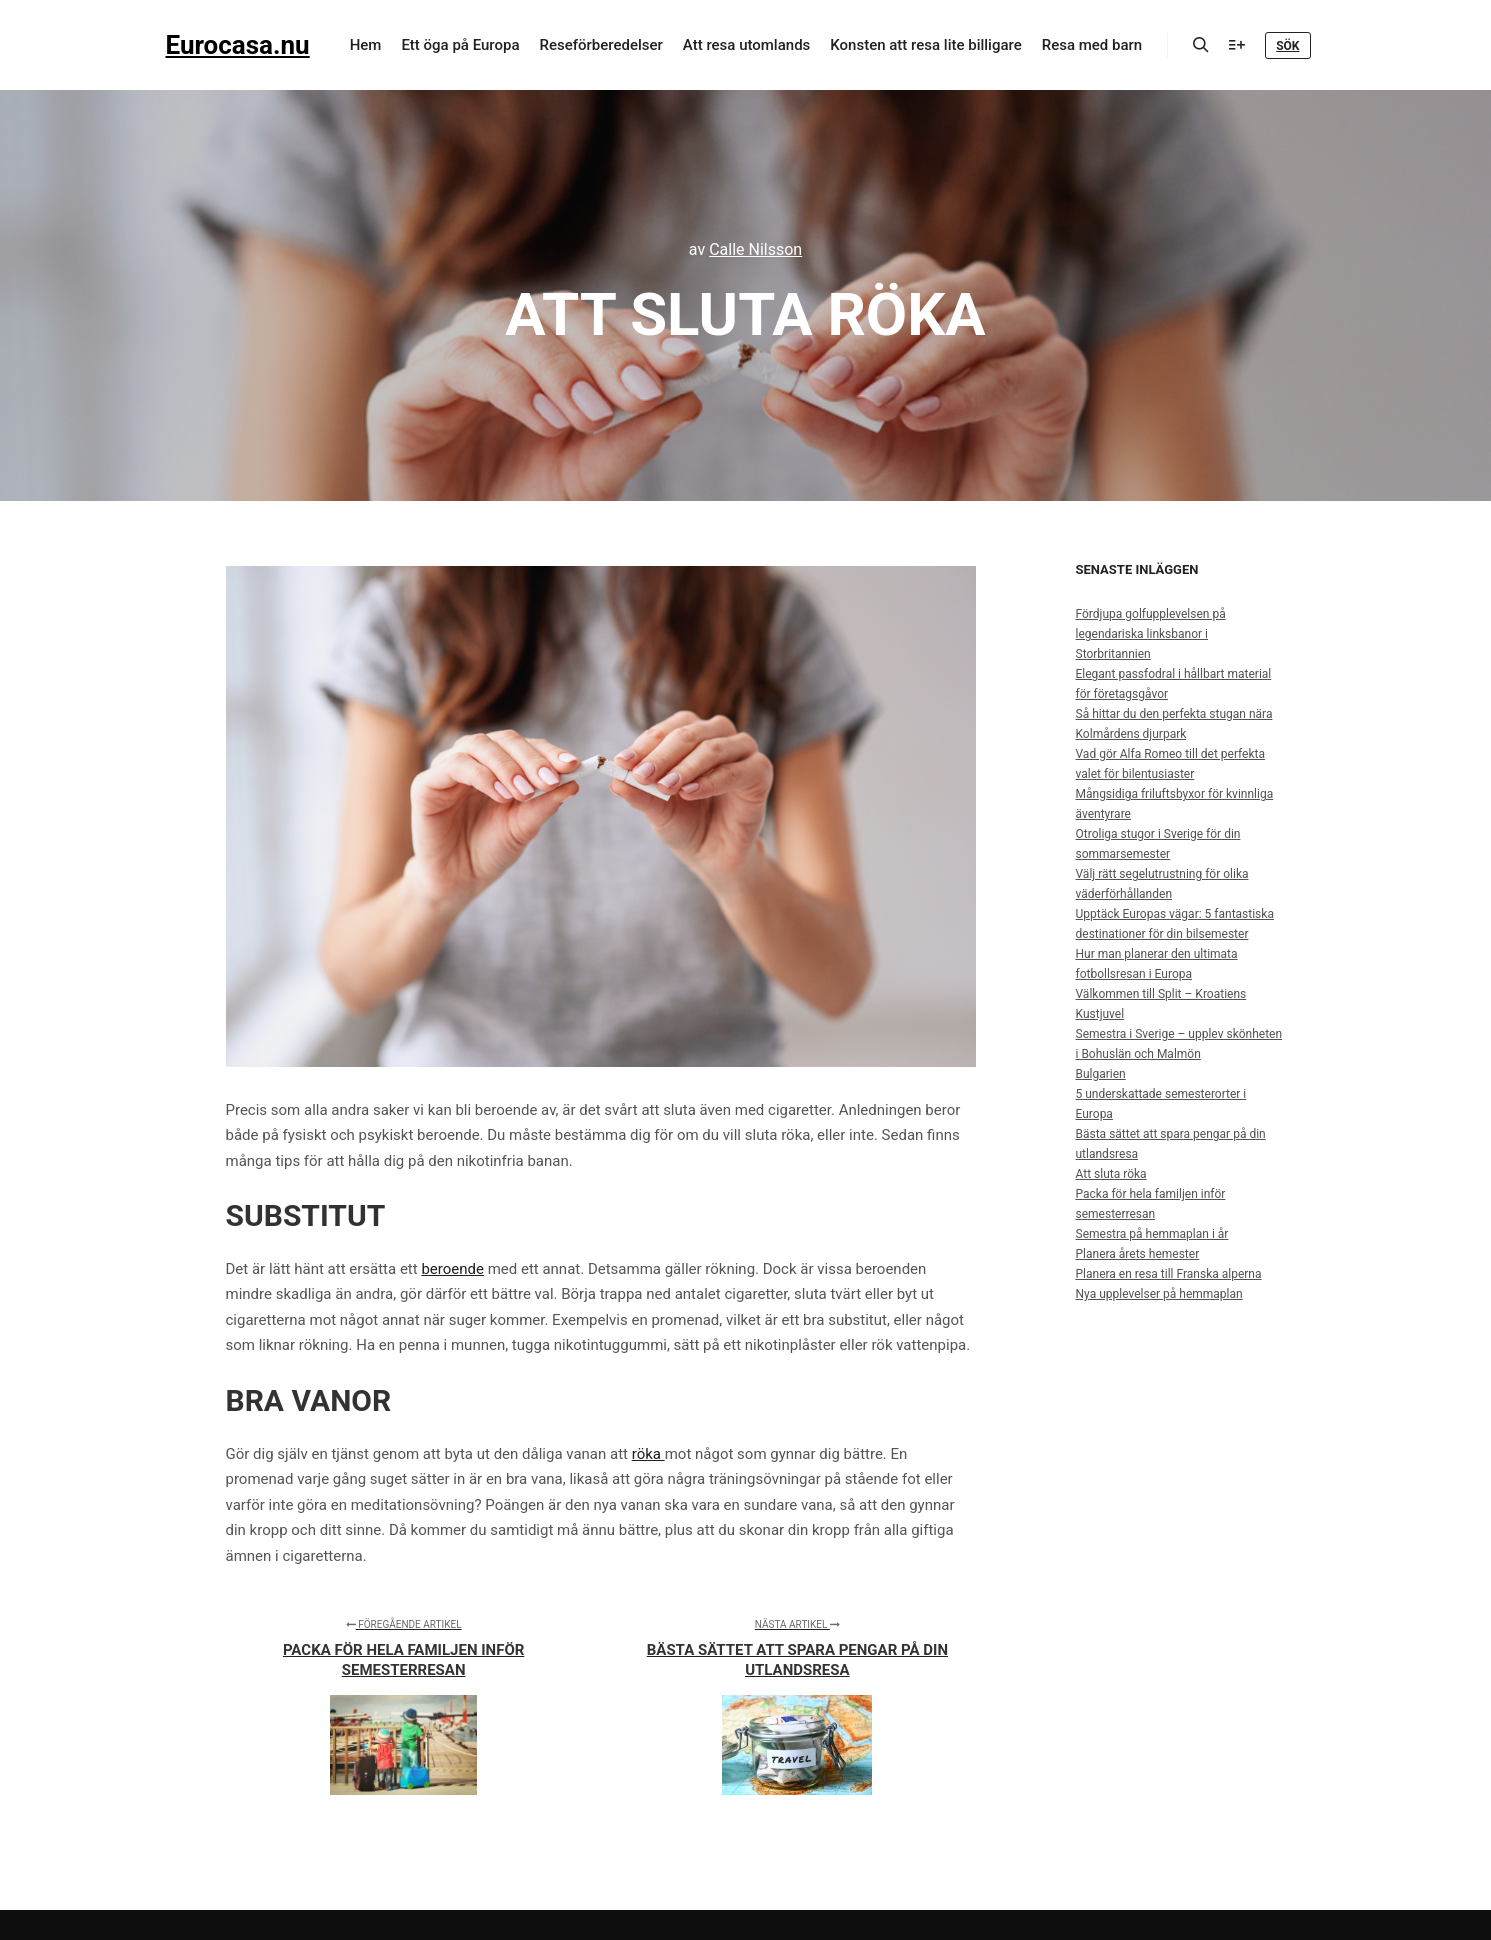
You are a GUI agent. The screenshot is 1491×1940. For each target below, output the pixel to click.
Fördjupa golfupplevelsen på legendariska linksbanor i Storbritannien (1151, 634)
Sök (1287, 46)
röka (648, 1454)
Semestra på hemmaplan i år (1152, 1234)
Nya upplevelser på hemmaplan (1159, 1294)
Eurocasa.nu (238, 45)
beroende (452, 1269)
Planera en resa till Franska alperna (1169, 1274)
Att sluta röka (1111, 1174)
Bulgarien (1101, 1074)
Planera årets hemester (1138, 1254)
